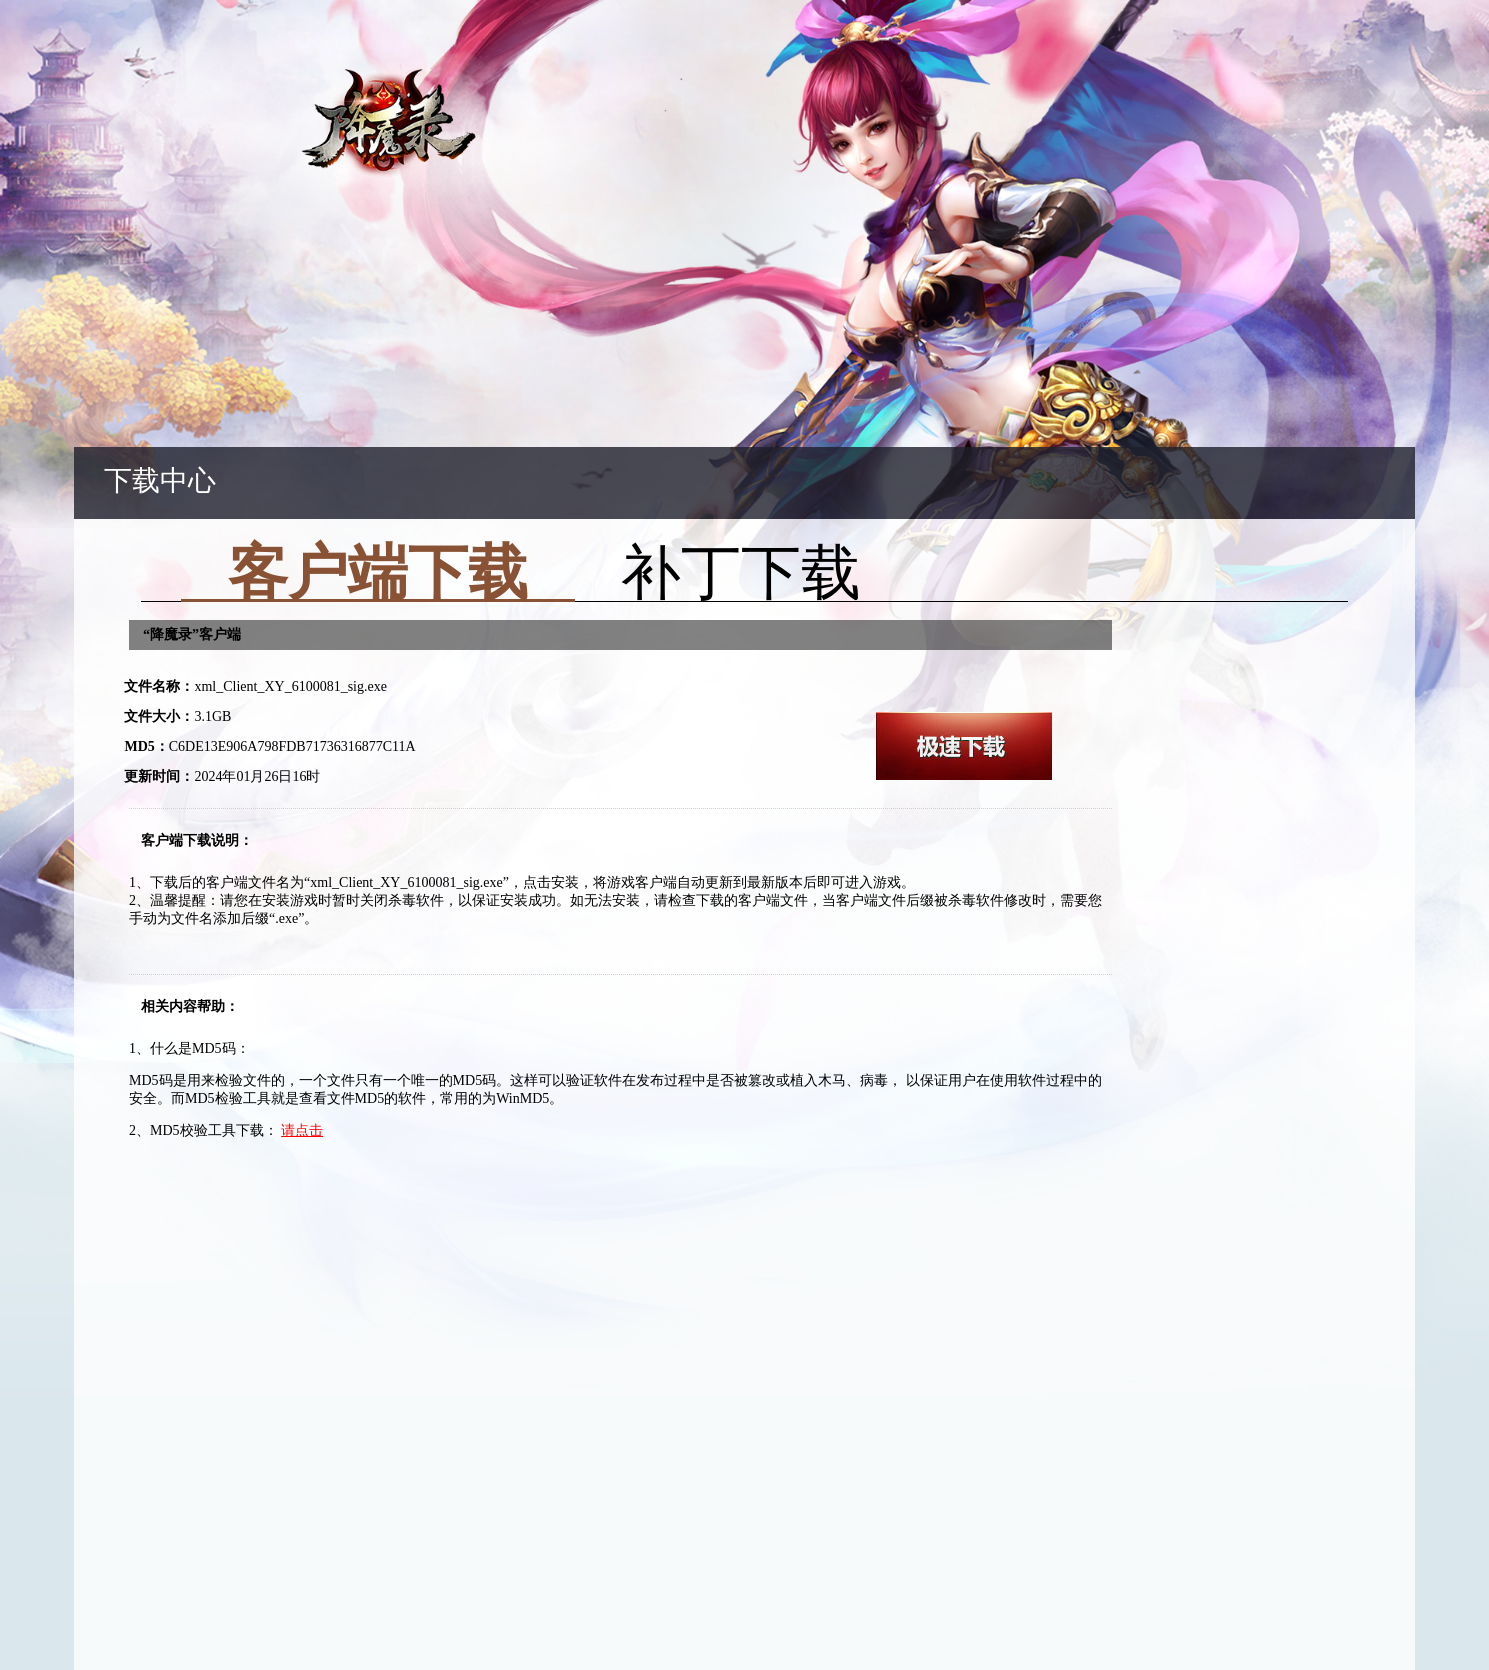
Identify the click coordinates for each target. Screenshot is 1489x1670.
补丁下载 (741, 579)
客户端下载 (378, 580)
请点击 (302, 1130)
